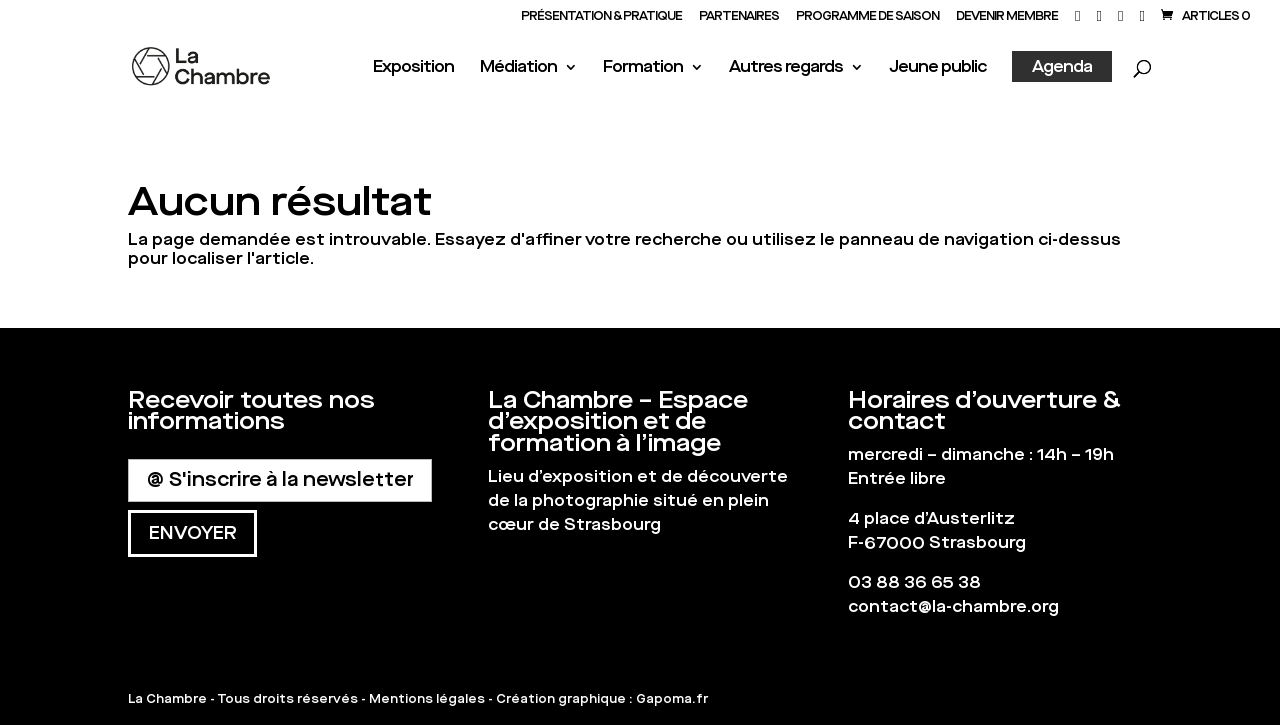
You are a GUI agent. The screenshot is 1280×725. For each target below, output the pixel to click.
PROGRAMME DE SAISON (867, 17)
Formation (643, 68)
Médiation (518, 68)
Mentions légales (427, 699)
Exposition (413, 68)
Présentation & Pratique (601, 17)
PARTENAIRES (739, 17)
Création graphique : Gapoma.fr (602, 699)
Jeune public (937, 68)
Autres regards (786, 68)
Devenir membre (1007, 17)
